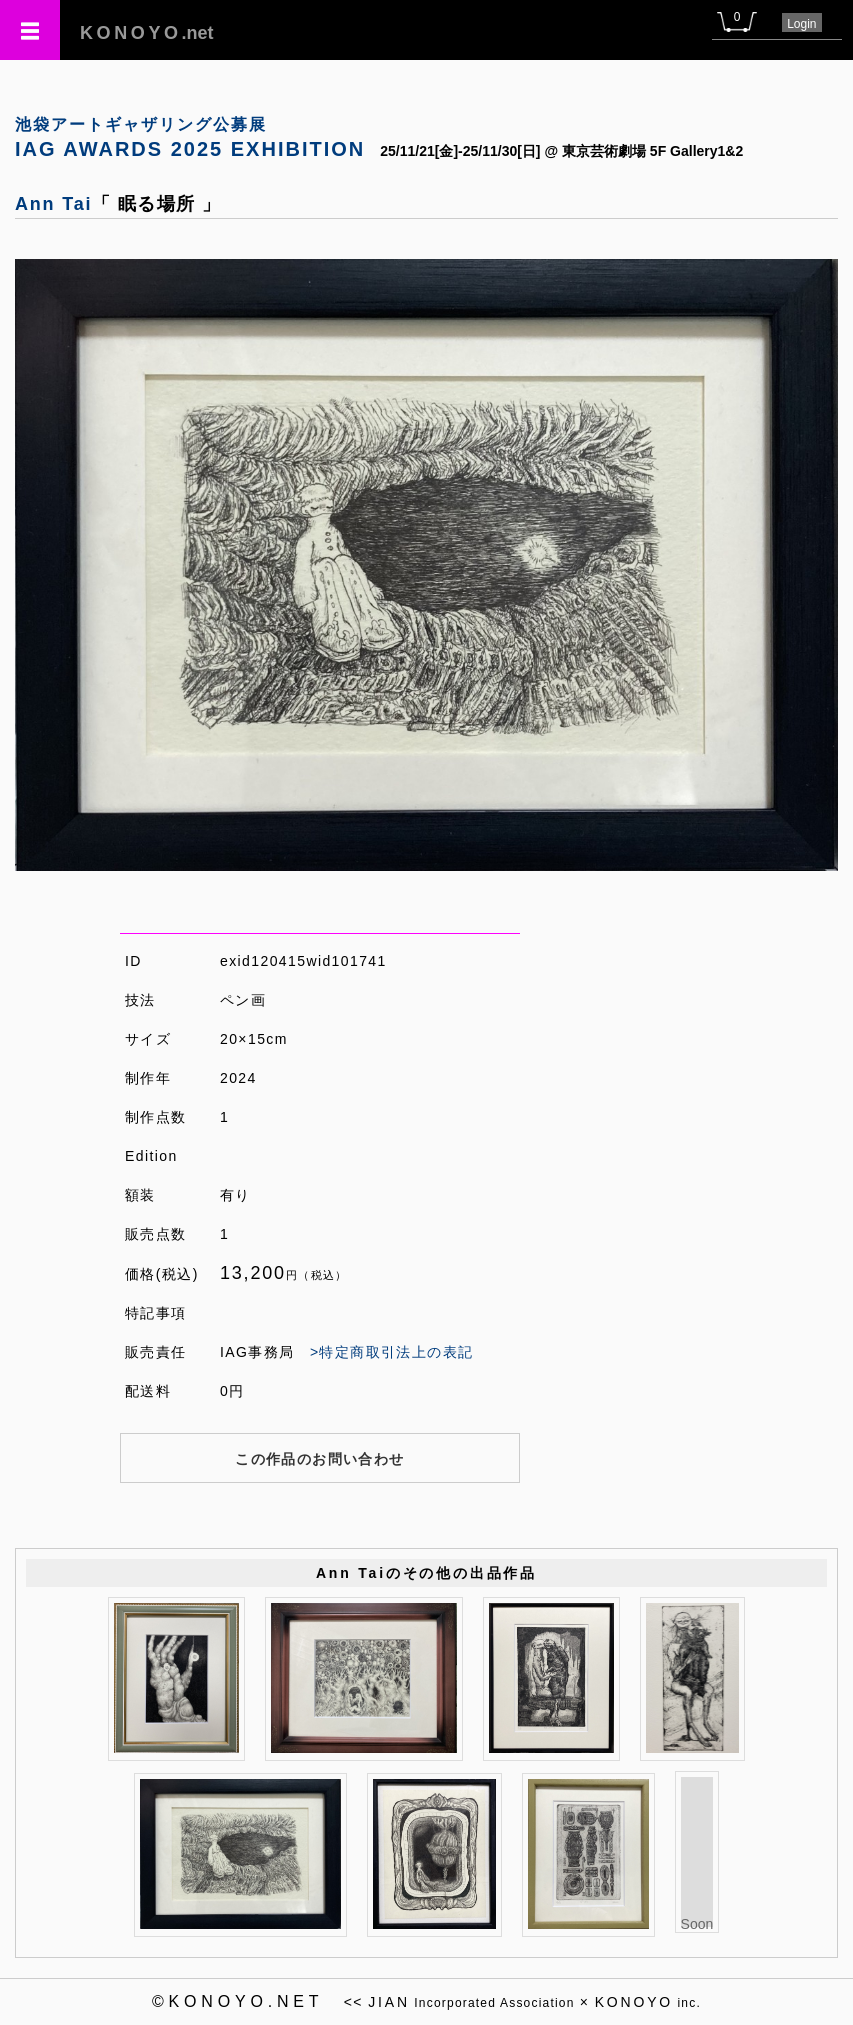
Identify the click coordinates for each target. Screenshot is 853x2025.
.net (147, 33)
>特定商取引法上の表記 (392, 1352)
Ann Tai (53, 204)
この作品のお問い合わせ (319, 1459)
